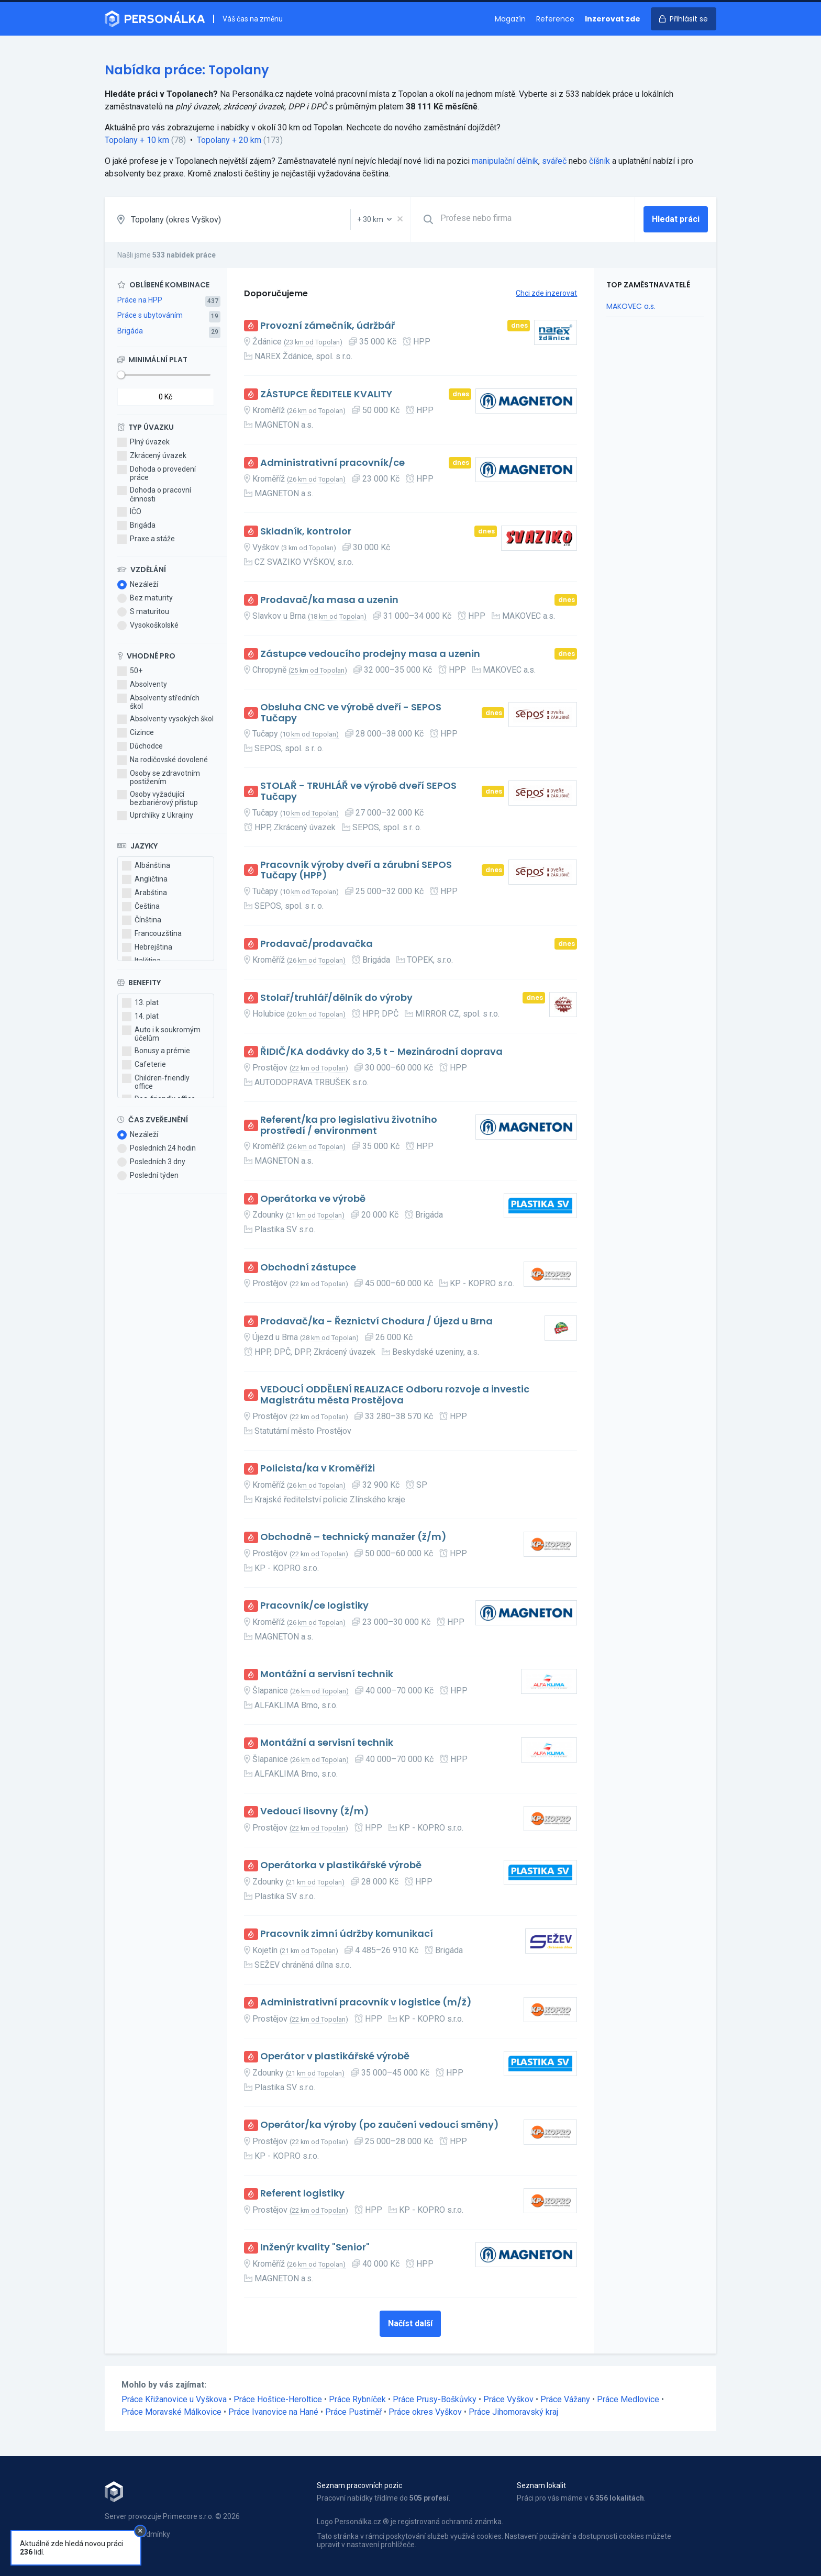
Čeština (141, 906)
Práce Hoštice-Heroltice (278, 2399)
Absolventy (142, 684)
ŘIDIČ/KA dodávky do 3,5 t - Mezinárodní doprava (381, 1051)
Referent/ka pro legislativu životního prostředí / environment (348, 1125)
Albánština (146, 866)
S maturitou (143, 612)
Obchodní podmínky (137, 2534)
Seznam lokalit (541, 2485)
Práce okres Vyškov (425, 2412)
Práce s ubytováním (150, 315)
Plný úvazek (143, 442)
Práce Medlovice (628, 2399)
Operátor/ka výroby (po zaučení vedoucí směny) (379, 2125)
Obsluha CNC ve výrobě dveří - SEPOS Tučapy (350, 712)
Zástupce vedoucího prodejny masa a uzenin (370, 654)
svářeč (554, 161)
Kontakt (117, 2545)
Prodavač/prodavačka (316, 944)
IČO (129, 512)
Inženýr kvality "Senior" (315, 2247)
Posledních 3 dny (151, 1162)
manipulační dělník (505, 161)
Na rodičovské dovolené (162, 760)
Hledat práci (676, 219)
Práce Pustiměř (353, 2412)
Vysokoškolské (148, 625)
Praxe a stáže (146, 539)
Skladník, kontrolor (305, 531)
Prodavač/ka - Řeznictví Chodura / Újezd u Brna (376, 1321)
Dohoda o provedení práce (156, 473)
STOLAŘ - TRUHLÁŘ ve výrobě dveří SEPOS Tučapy (358, 791)
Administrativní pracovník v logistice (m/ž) (366, 2002)
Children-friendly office (156, 1082)
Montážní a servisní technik (326, 1674)
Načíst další (410, 2323)
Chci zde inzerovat (546, 293)
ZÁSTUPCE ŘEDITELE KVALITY (326, 394)
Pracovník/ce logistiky (314, 1605)
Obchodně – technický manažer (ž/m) (353, 1537)
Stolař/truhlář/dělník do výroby (336, 998)
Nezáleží (137, 584)
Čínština (141, 920)
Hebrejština (147, 947)
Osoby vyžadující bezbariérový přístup (157, 798)
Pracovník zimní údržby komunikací (346, 1933)
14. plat (140, 1016)
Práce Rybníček (357, 2399)
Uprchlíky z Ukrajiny (155, 815)
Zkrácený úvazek (151, 456)
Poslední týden (148, 1175)
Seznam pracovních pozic (359, 2485)
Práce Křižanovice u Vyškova (174, 2399)
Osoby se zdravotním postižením (158, 777)
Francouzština (152, 934)
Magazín (510, 19)
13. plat (140, 1003)
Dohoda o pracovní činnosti (154, 494)
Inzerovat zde (612, 19)
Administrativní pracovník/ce (332, 463)
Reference (555, 19)
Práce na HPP (139, 300)
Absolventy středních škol (158, 702)
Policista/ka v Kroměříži (317, 1468)
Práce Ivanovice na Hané (273, 2412)
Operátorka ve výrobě (312, 1199)
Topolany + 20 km (229, 140)
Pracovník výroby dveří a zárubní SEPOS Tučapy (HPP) (356, 870)
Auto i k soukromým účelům (161, 1033)
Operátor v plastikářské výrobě (334, 2056)
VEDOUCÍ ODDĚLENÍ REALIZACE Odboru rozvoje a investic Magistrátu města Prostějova (394, 1395)
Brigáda (130, 331)
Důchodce (140, 746)
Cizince (135, 733)
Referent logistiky (302, 2193)
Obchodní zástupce (308, 1267)
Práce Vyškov (508, 2399)
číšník (599, 161)
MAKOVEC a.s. (631, 306)
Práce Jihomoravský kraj (513, 2412)
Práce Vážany (565, 2399)
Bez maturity (145, 598)
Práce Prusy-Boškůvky (434, 2399)
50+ (129, 671)
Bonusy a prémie (156, 1051)
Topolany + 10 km (137, 140)
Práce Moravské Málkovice (171, 2412)
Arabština (144, 893)
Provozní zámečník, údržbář (327, 325)
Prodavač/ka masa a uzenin (329, 600)
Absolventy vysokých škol (165, 719)
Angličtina (145, 879)
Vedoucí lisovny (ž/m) (314, 1811)
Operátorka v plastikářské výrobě (340, 1865)
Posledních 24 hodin (156, 1148)
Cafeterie (144, 1064)
